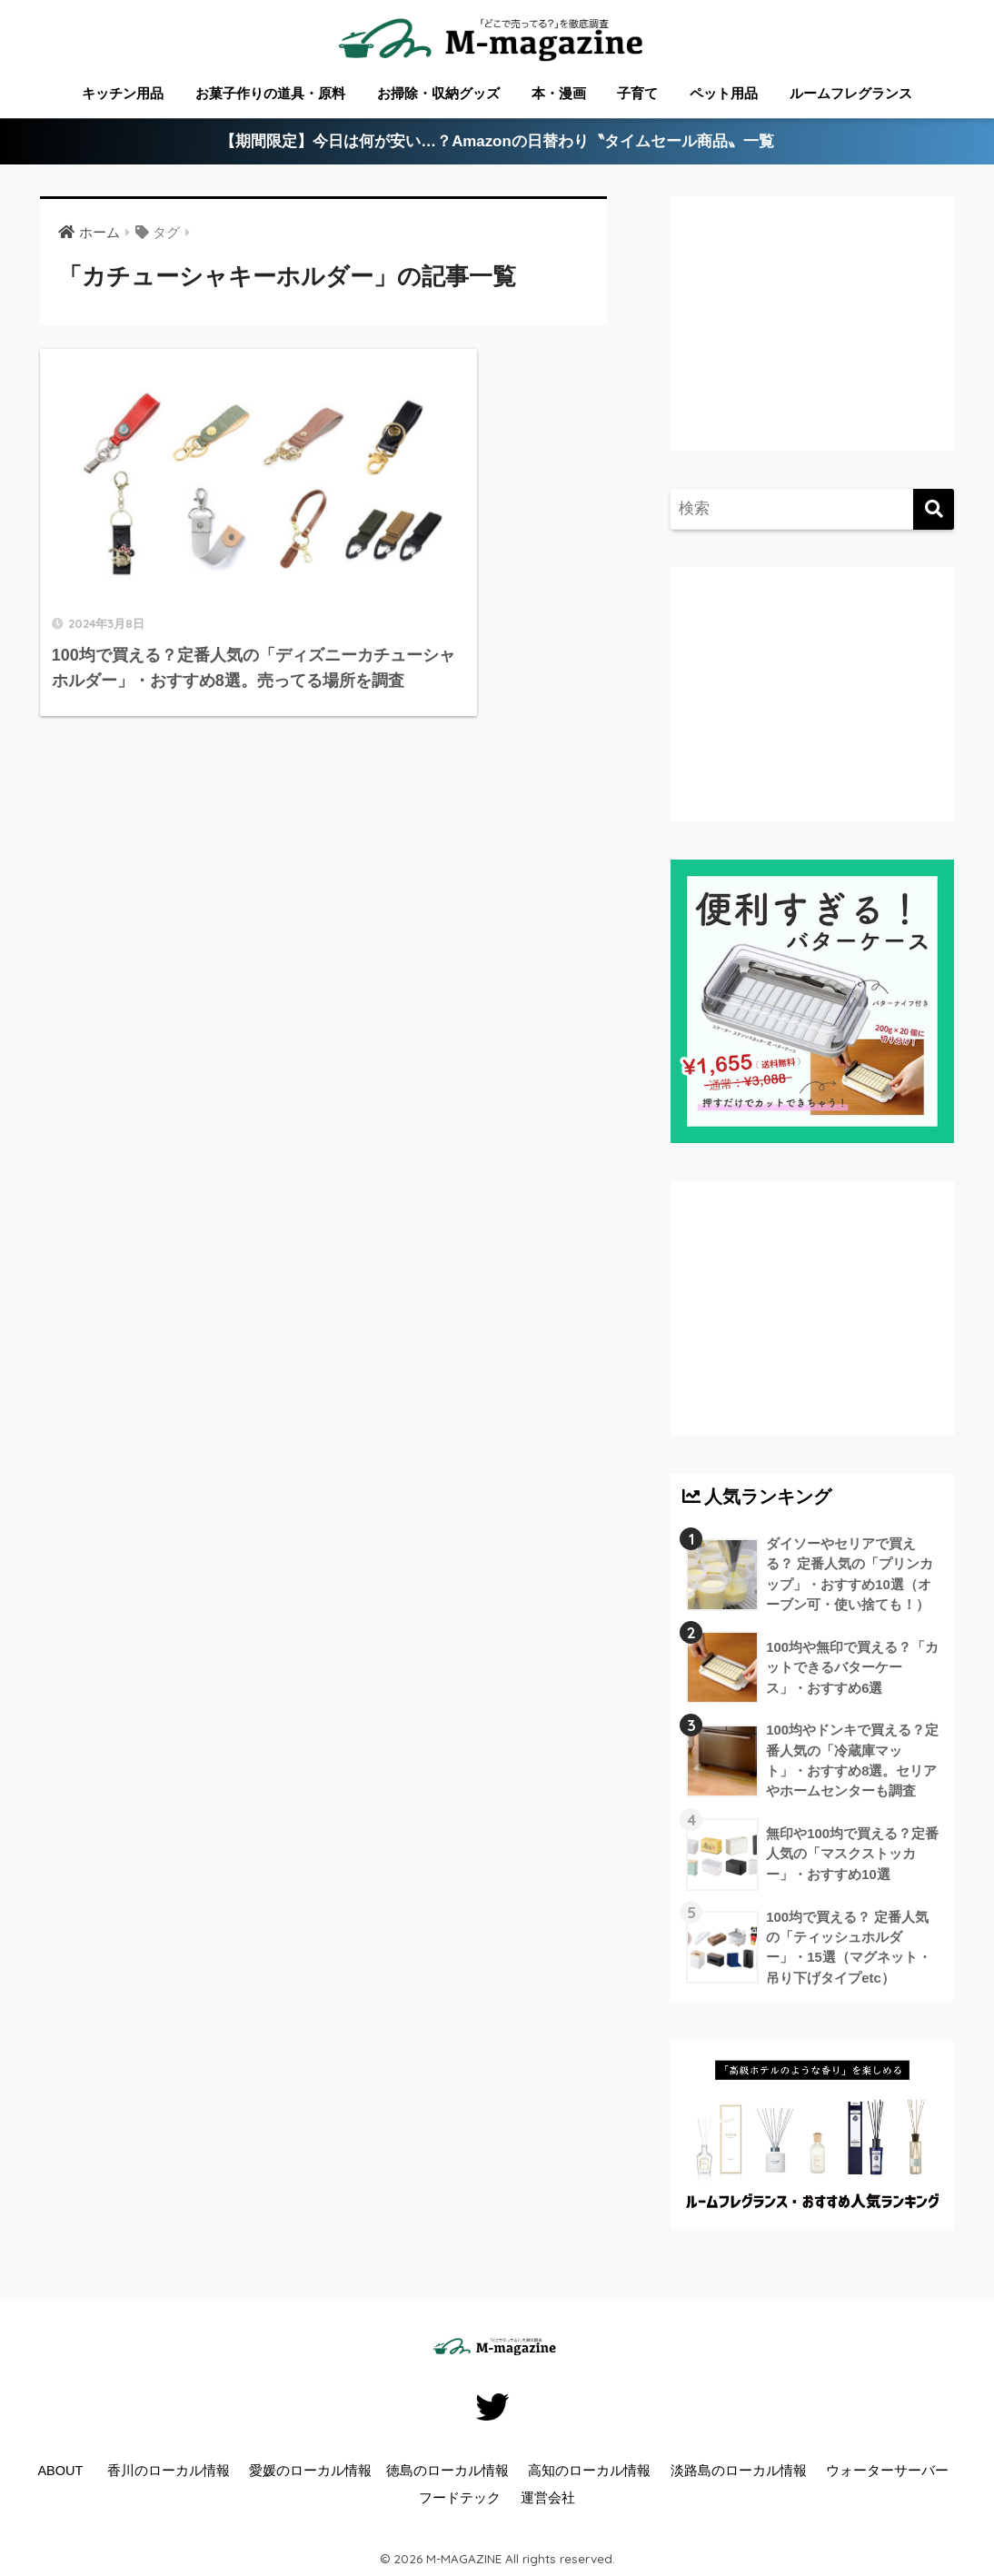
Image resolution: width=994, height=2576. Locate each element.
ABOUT (60, 2474)
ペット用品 (724, 93)
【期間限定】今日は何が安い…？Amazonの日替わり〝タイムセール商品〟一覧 (497, 142)
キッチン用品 (123, 93)
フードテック (460, 2501)
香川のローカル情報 (168, 2474)
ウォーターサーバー (887, 2474)
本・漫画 (559, 93)
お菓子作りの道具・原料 (270, 93)
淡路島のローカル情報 (739, 2474)
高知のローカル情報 (589, 2474)
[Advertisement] (830, 341)
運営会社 (548, 2501)
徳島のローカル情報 (447, 2474)
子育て (637, 93)
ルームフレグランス (851, 93)
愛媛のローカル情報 (310, 2474)
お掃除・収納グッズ (438, 93)
